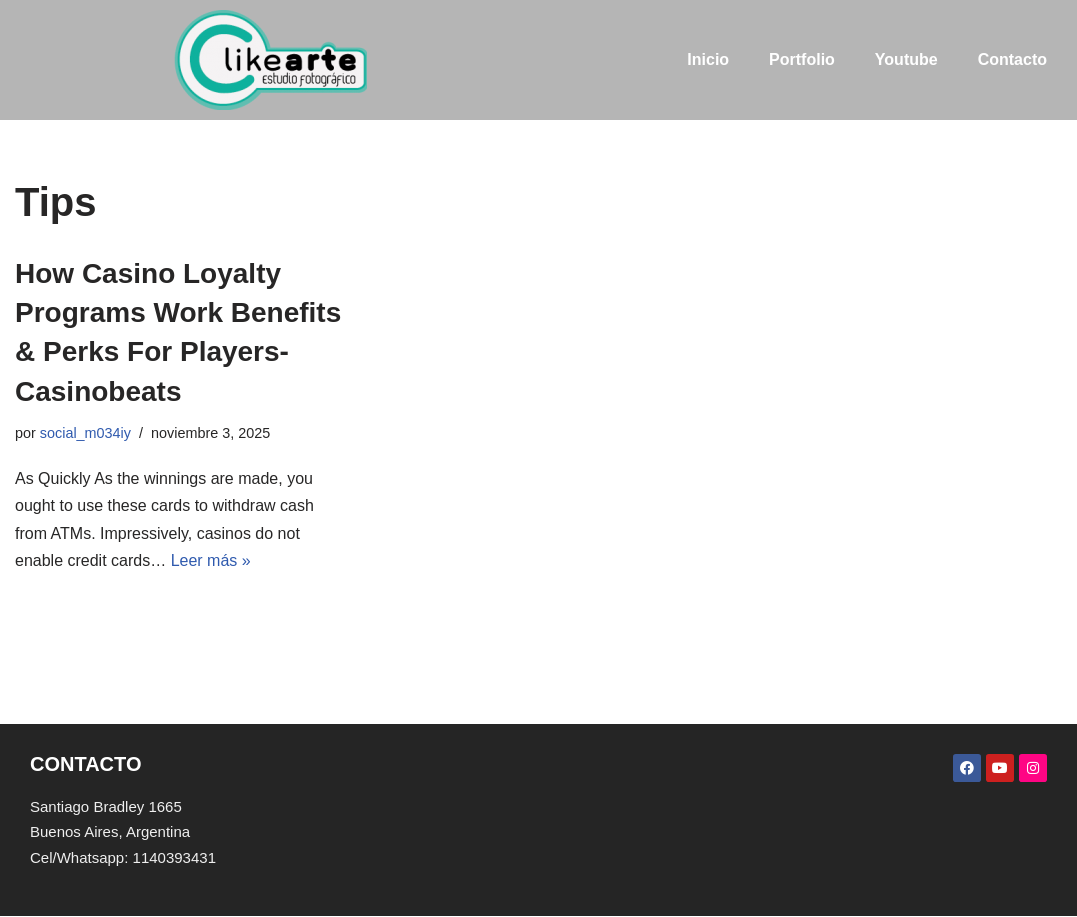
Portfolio (802, 59)
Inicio (708, 59)
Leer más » (211, 560)
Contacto (1012, 59)
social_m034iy (85, 433)
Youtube (906, 59)
